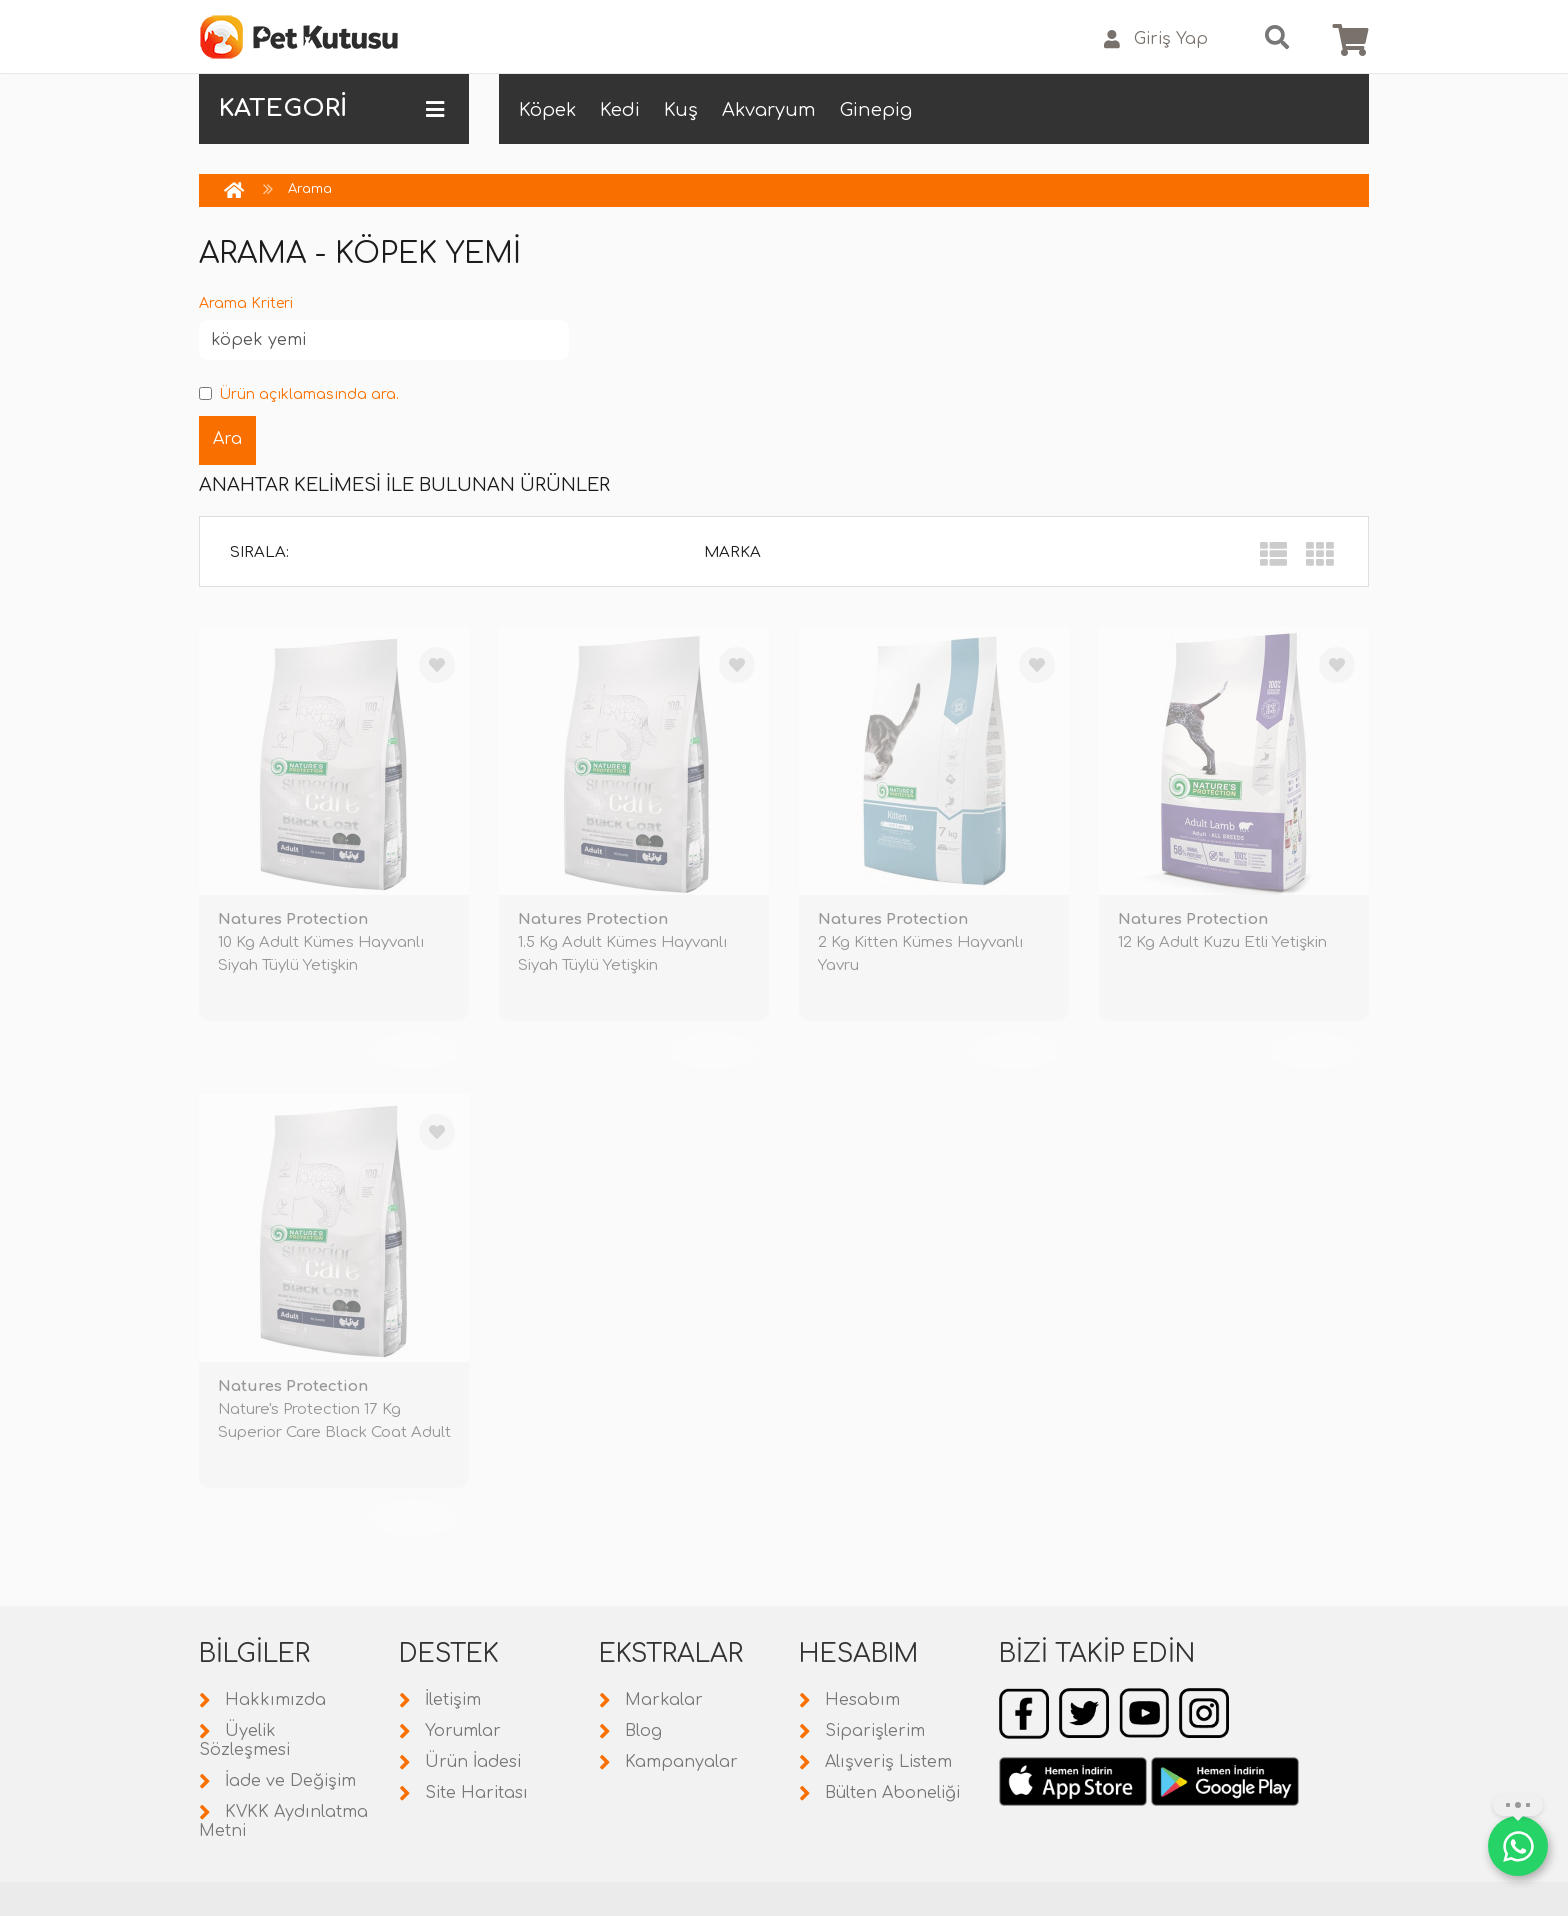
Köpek (547, 110)
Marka (732, 552)
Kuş (681, 110)
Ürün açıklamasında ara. (299, 394)
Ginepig (876, 110)
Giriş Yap (1156, 39)
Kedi (620, 110)
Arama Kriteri (246, 303)
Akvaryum (769, 110)
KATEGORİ (331, 109)
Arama (310, 189)
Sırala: (259, 552)
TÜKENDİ (414, 1051)
